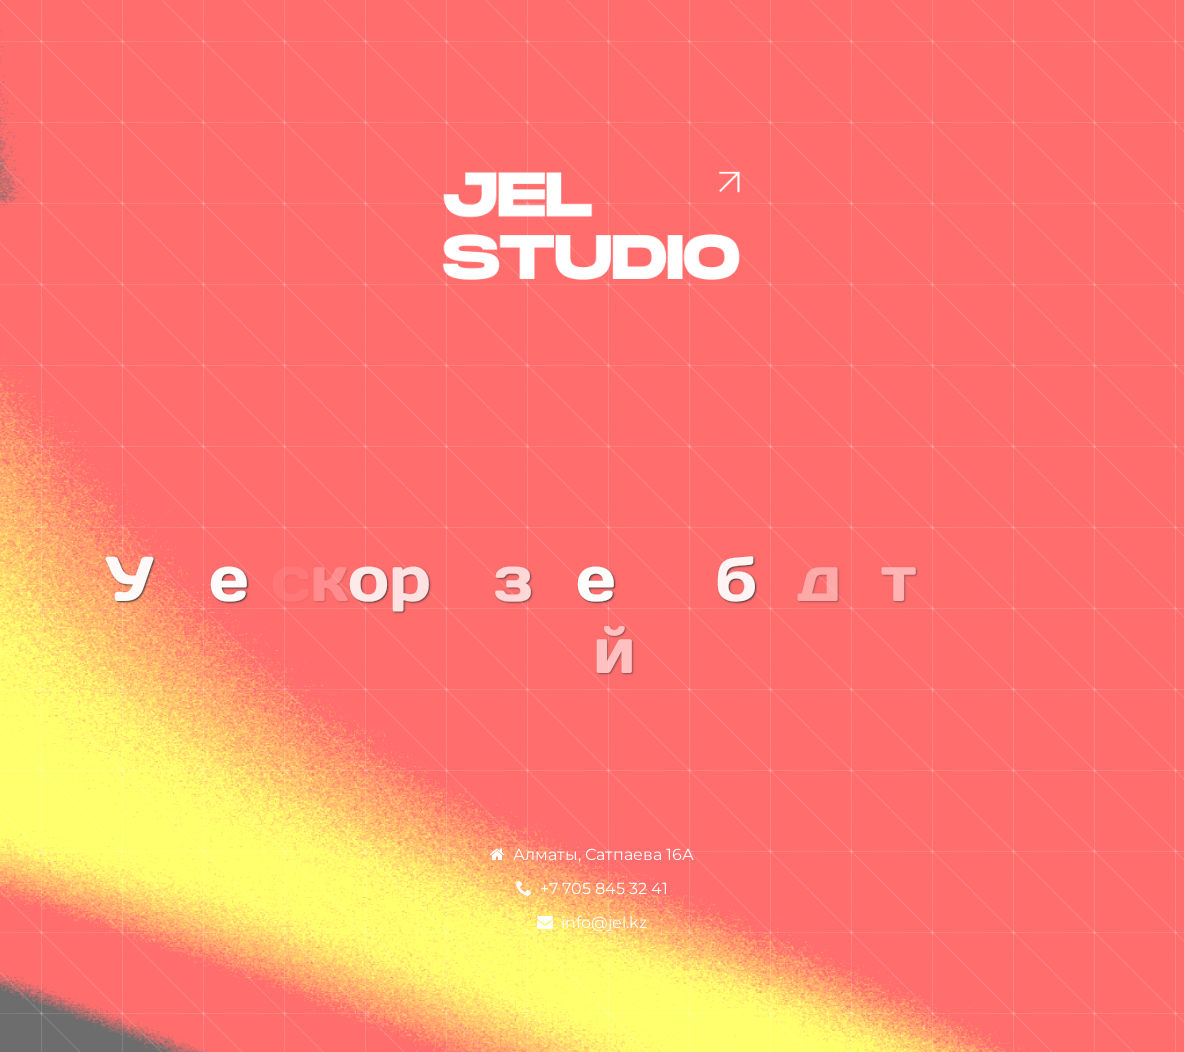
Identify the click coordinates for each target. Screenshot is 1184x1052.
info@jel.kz (604, 922)
